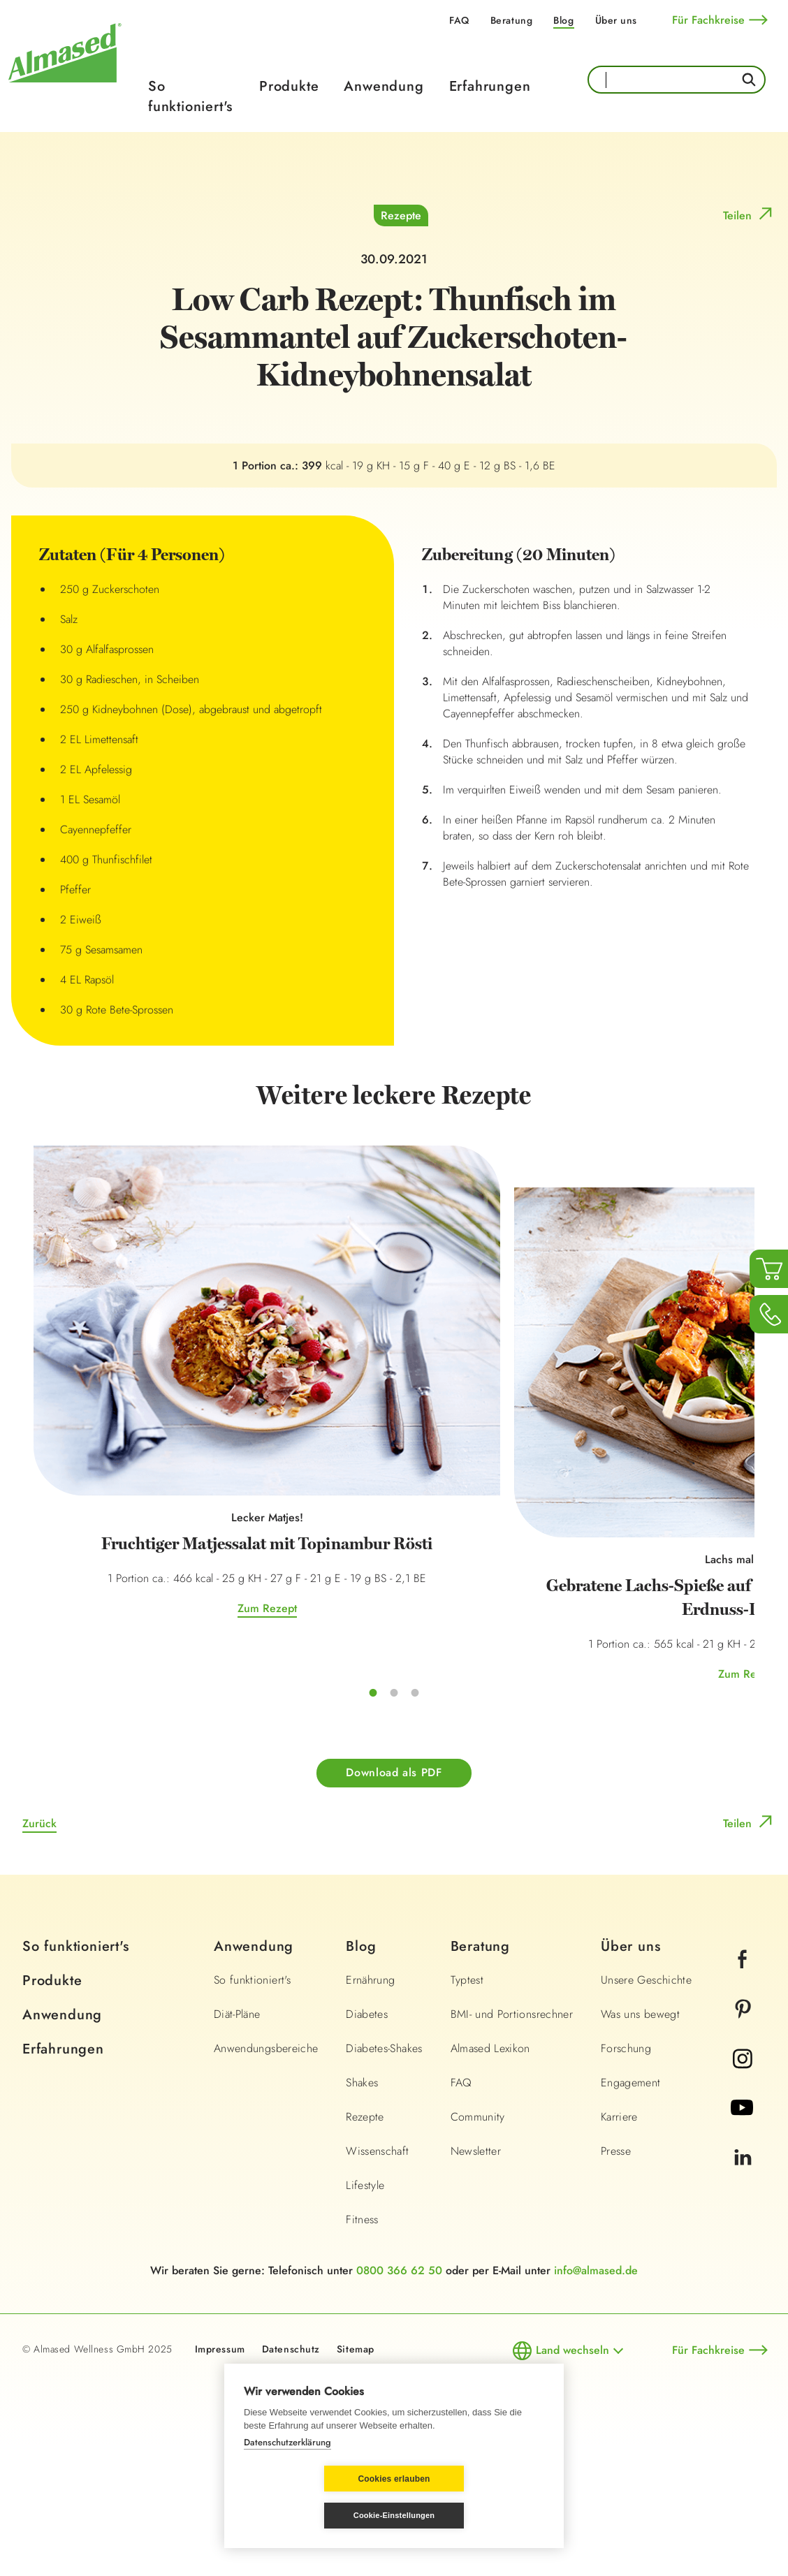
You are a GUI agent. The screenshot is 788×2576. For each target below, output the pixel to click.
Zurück (39, 1953)
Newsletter (476, 2280)
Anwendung (383, 86)
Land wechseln (572, 2479)
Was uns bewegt (640, 2143)
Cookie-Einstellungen (477, 2515)
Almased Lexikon (490, 2177)
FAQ (459, 20)
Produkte (289, 86)
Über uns (616, 20)
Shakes (362, 2212)
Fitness (362, 2349)
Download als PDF (394, 1902)
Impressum (220, 2478)
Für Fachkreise (708, 20)
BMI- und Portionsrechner (512, 2143)
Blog (563, 20)
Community (478, 2246)
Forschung (626, 2177)
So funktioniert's (190, 96)
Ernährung (370, 2109)
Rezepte (401, 508)
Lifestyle (365, 2314)
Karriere (619, 2246)
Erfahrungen (490, 86)
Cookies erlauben (310, 2516)
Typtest (467, 2109)
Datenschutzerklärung (287, 2479)
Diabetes (367, 2143)
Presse (616, 2280)
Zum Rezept (154, 1758)
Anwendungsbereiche (266, 2177)
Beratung (511, 20)
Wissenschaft (377, 2280)
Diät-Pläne (237, 2143)
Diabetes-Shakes (384, 2177)
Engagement (631, 2212)
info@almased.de (596, 2400)
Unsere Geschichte (646, 2109)
